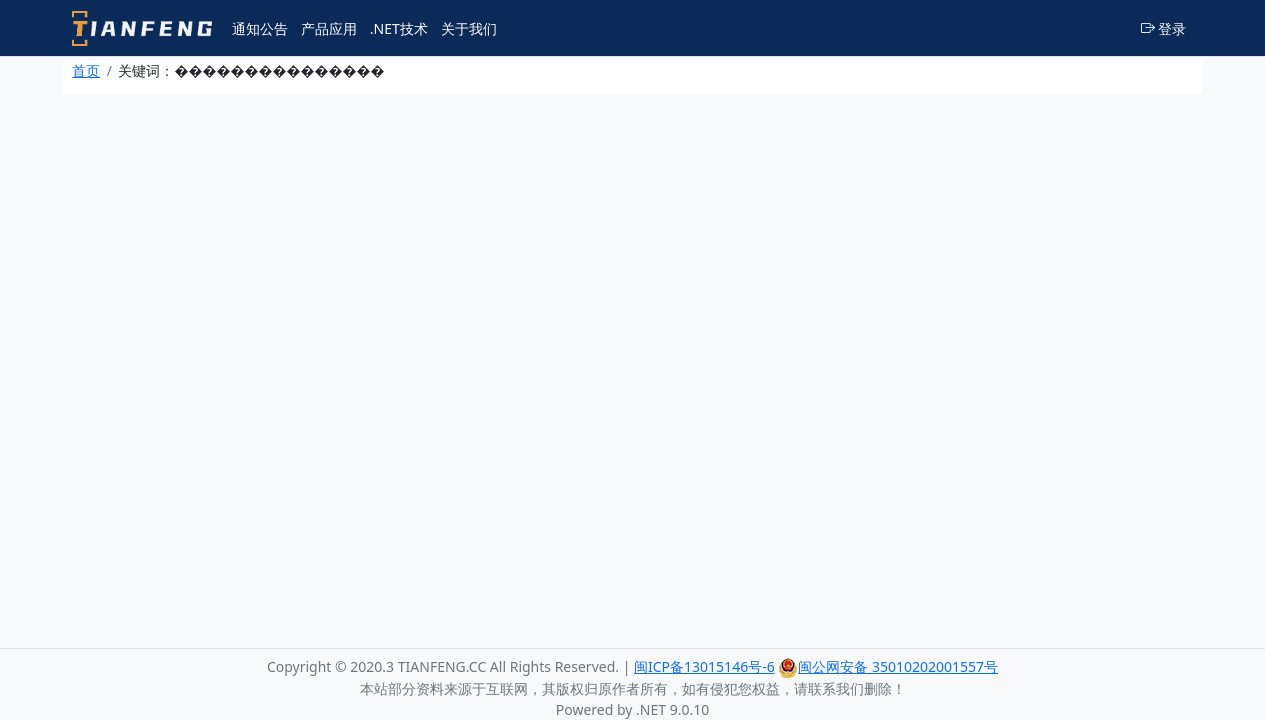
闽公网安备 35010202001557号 (888, 666)
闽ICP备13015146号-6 (704, 666)
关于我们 (469, 28)
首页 (86, 70)
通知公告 (260, 28)
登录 (1164, 28)
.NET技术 (399, 28)
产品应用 (329, 28)
